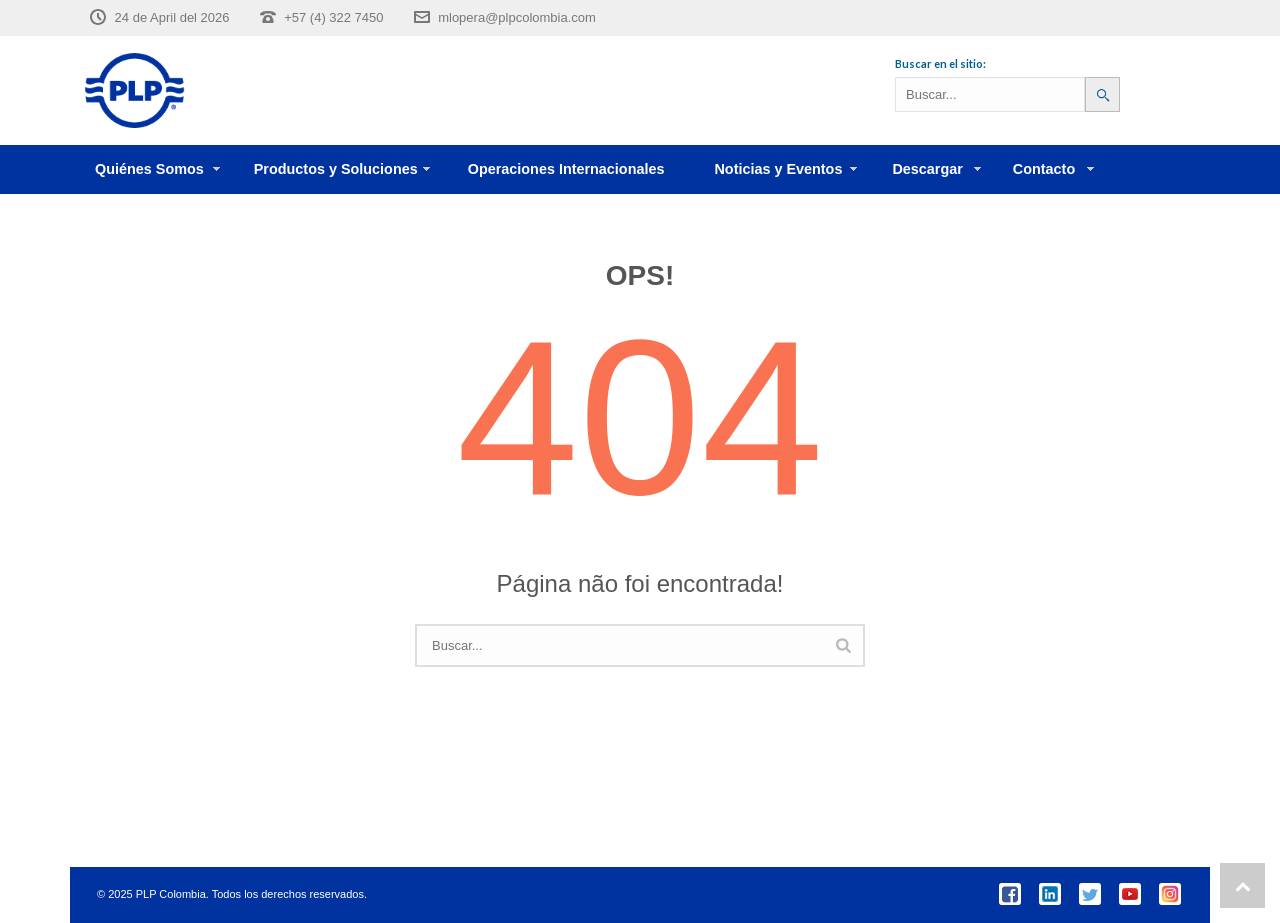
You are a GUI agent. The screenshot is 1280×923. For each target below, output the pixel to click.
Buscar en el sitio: (940, 63)
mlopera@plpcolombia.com (517, 17)
